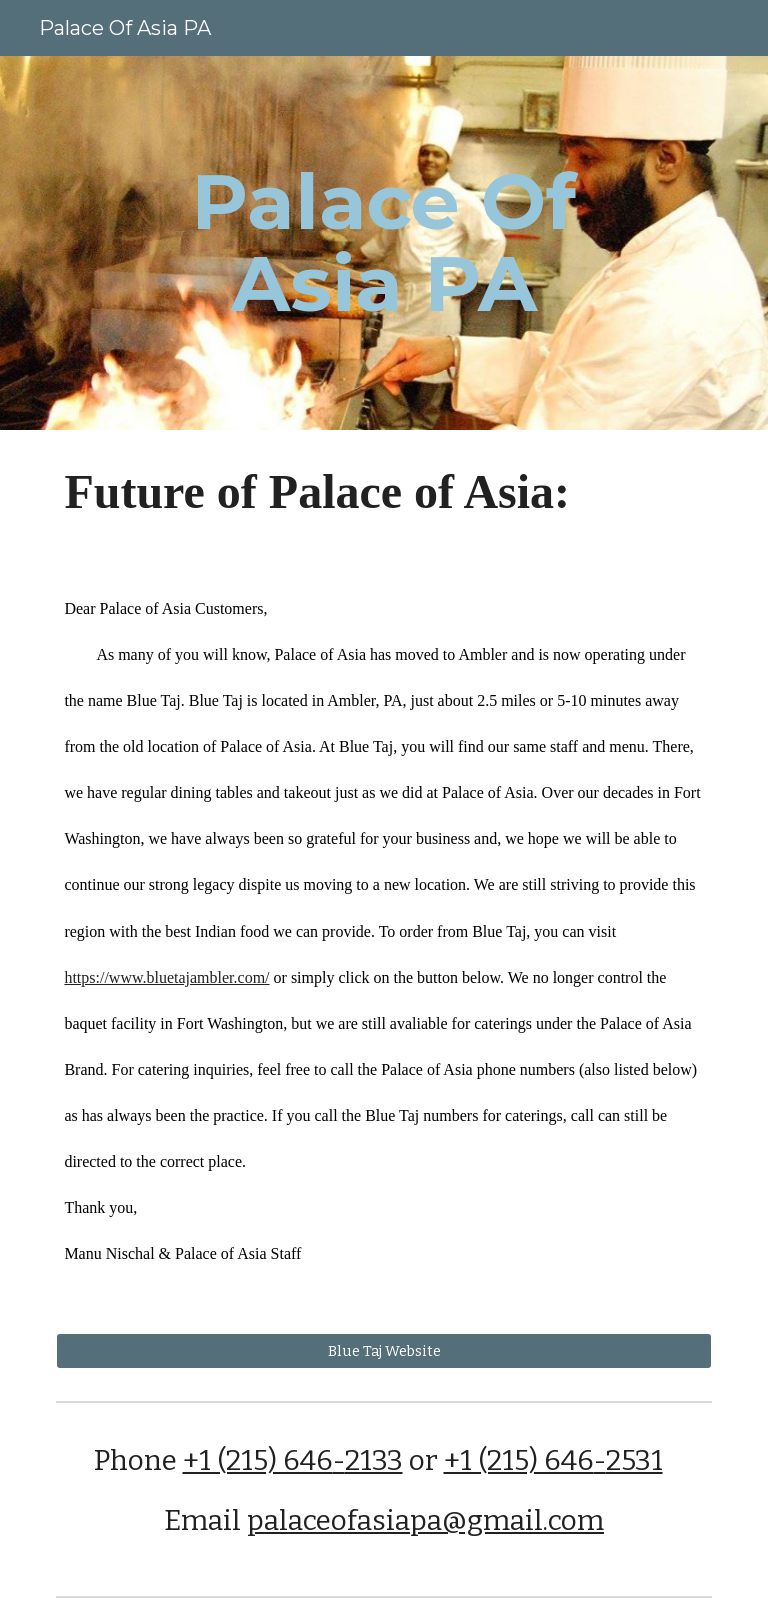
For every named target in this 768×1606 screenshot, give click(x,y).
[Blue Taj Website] (383, 1351)
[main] (383, 243)
